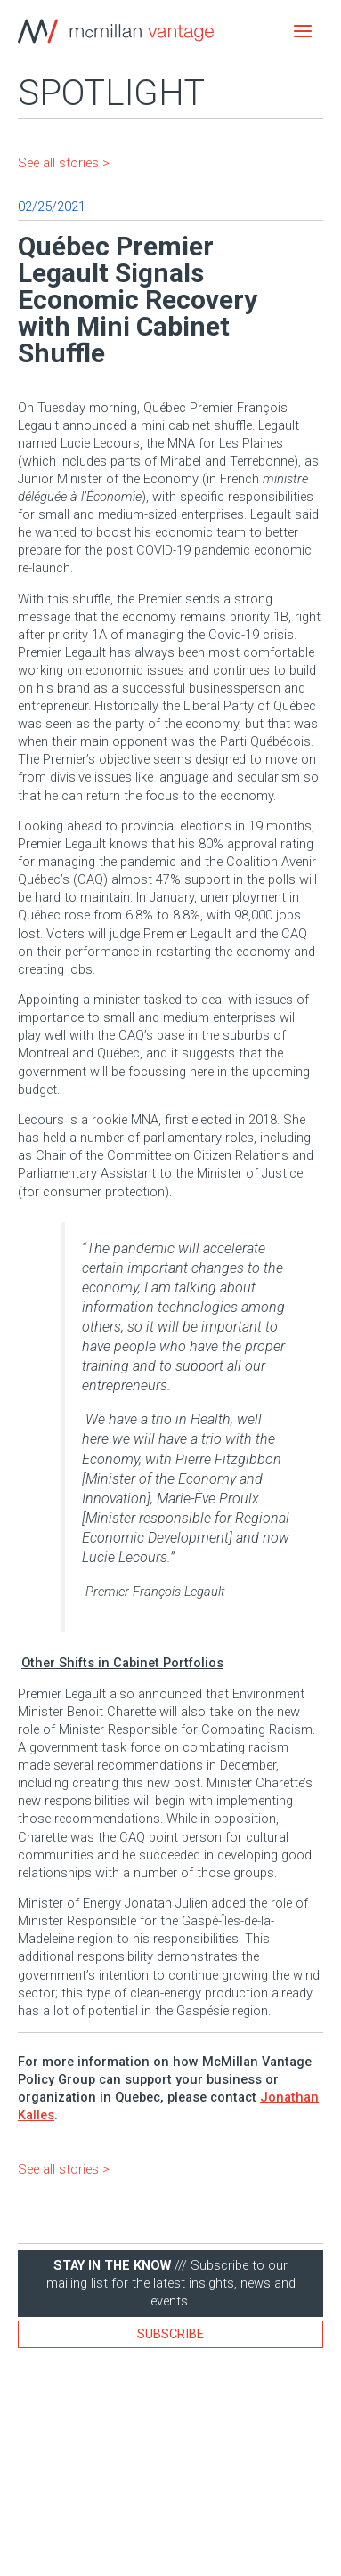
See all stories (58, 163)
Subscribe (170, 2334)
